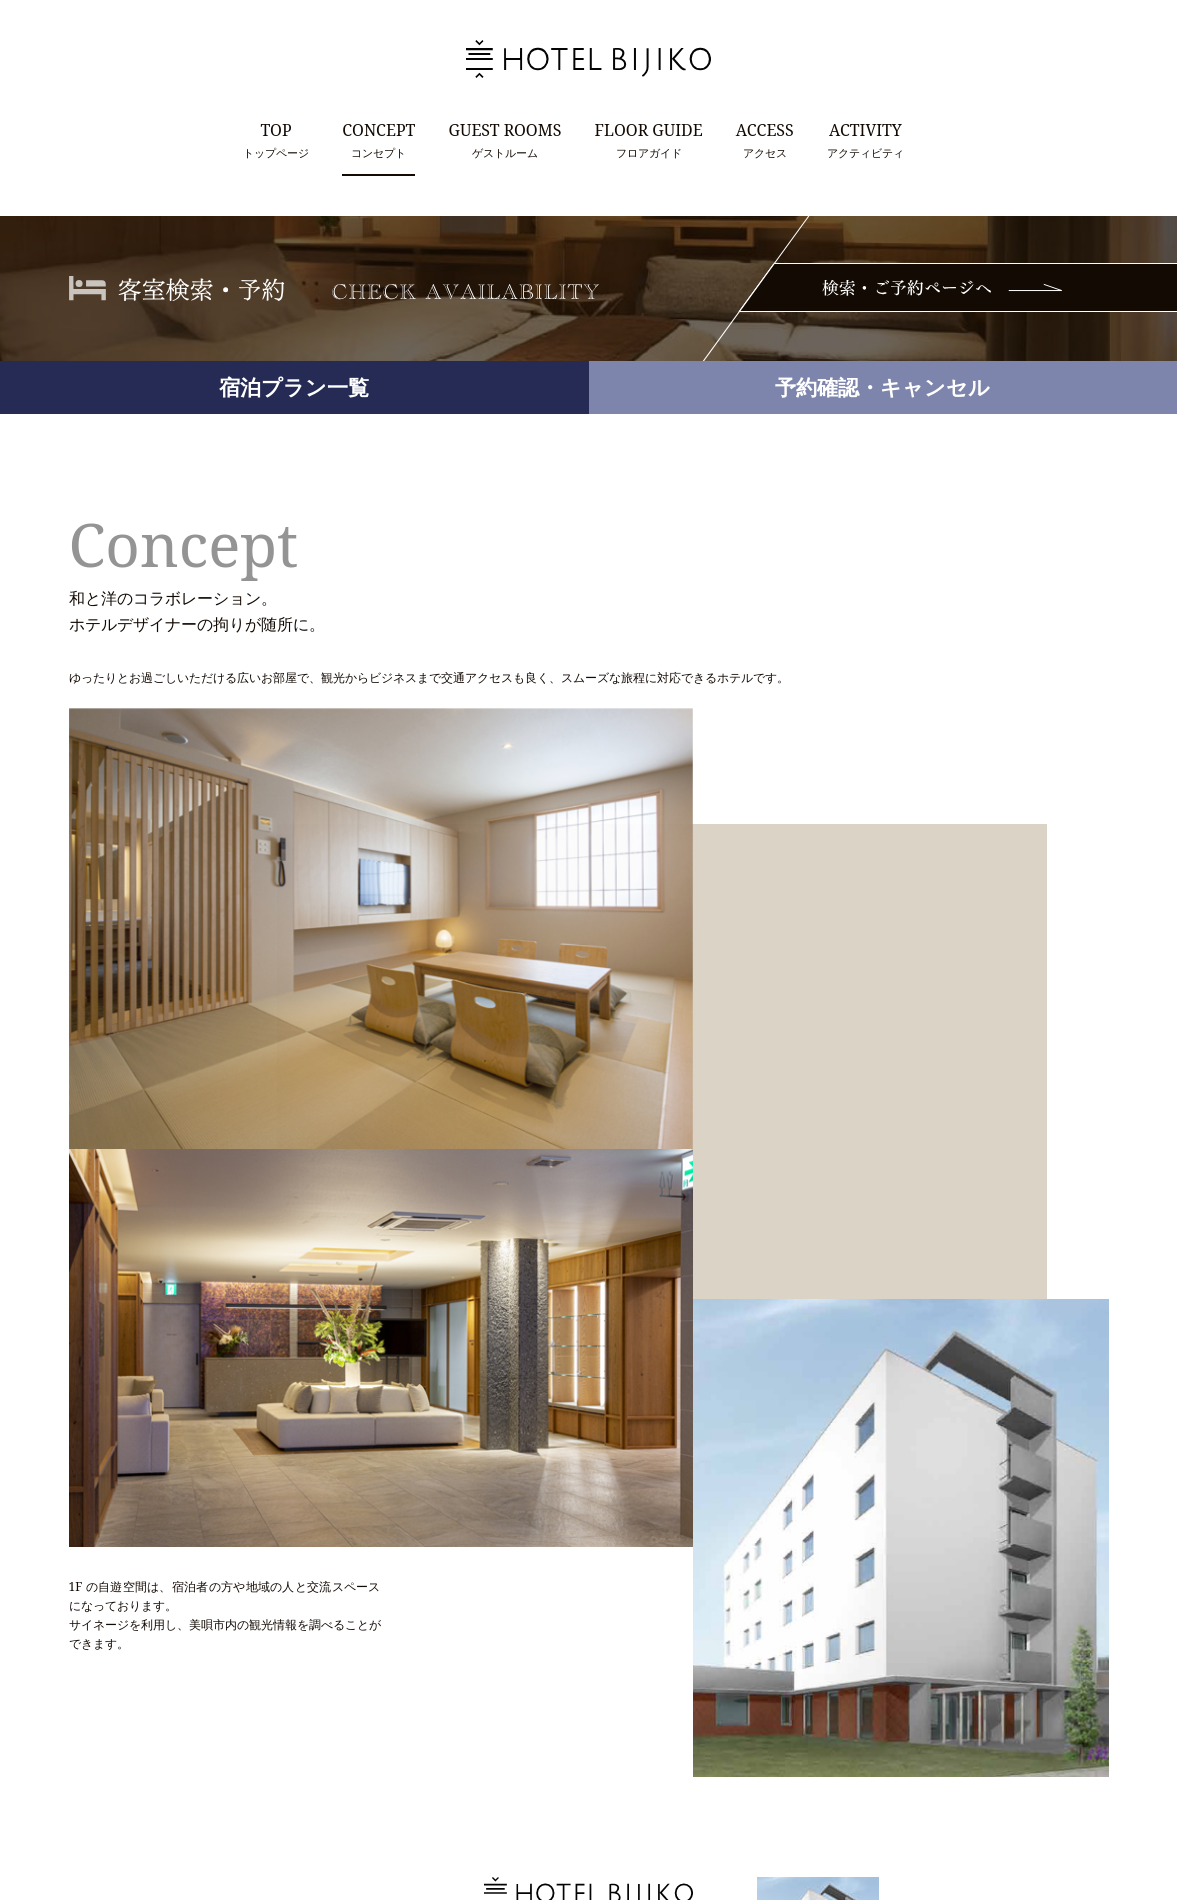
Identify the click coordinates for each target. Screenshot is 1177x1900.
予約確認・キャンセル (882, 387)
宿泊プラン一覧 (294, 387)
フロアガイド (648, 139)
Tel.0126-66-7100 (518, 1743)
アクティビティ (865, 139)
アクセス (765, 139)
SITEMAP (733, 1819)
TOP (429, 1819)
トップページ (276, 139)
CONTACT (550, 1819)
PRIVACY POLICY (643, 1819)
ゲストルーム (505, 139)
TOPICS (483, 1819)
